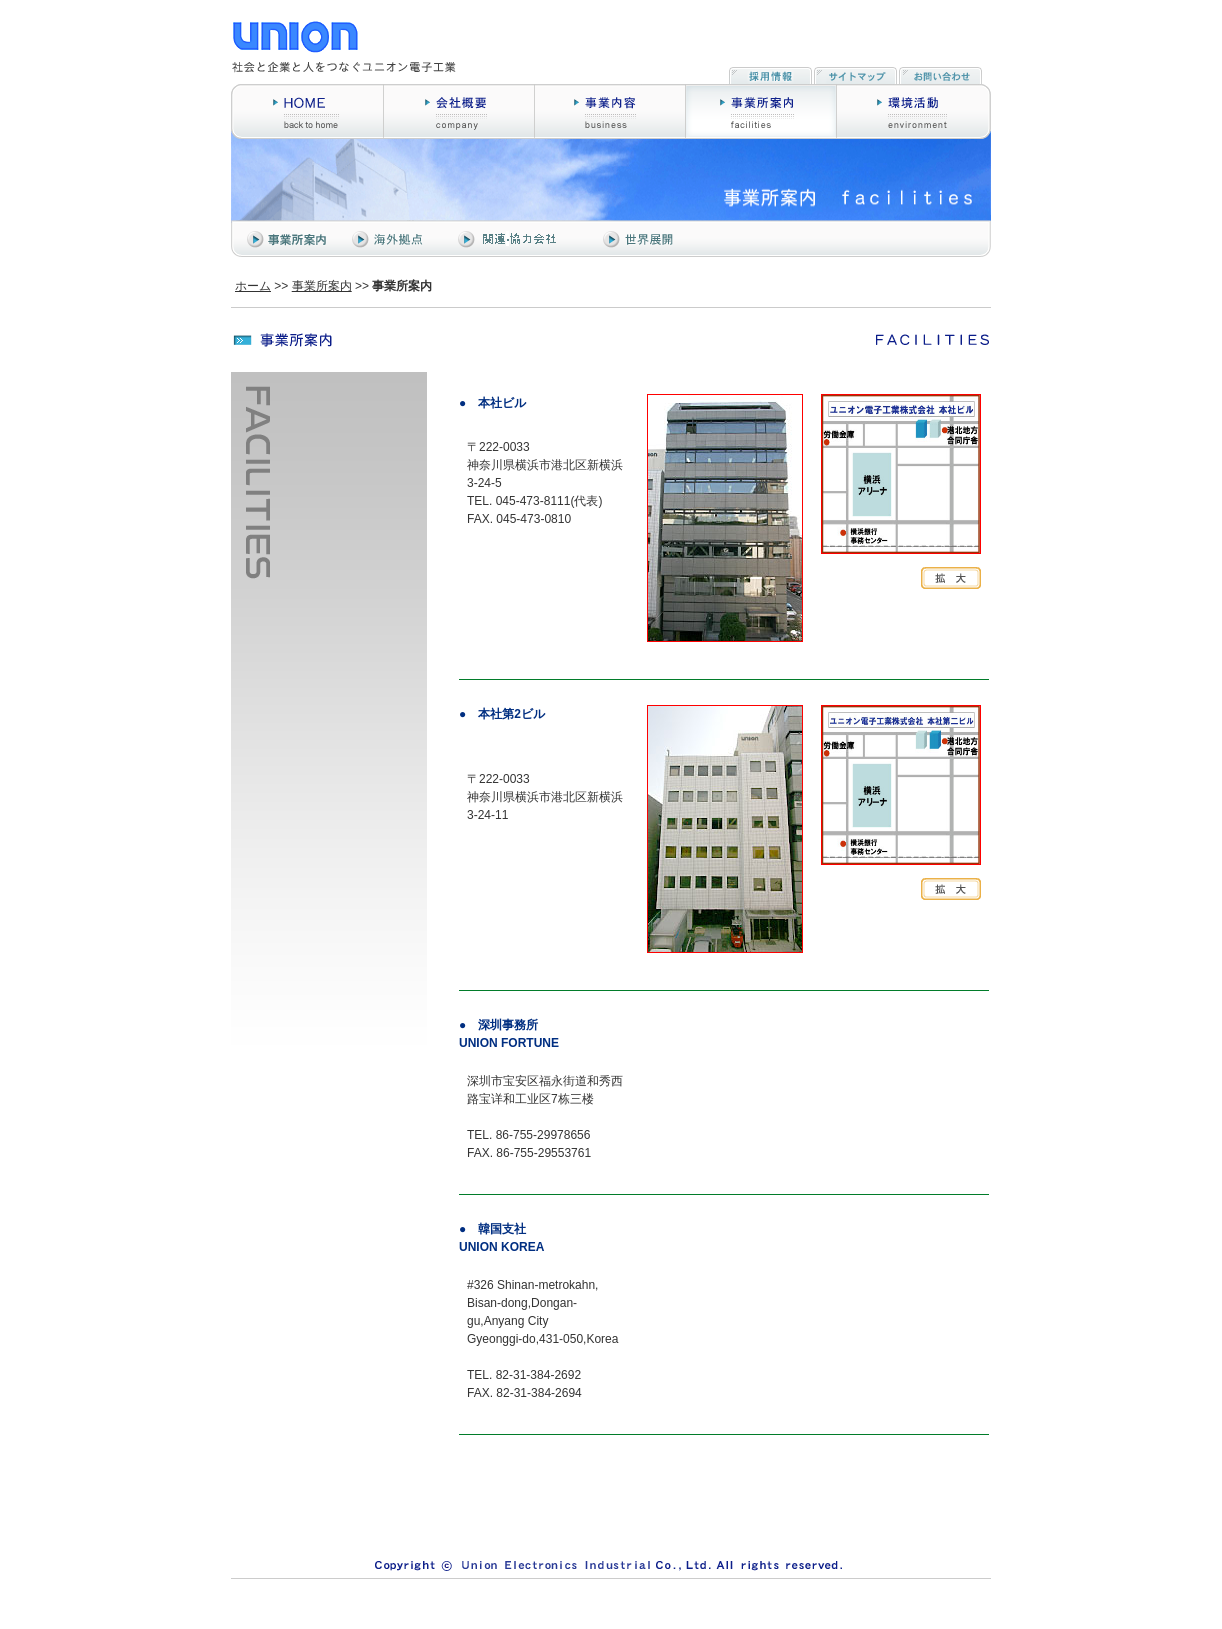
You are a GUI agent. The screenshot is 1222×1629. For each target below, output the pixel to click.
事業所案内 (322, 286)
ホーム (253, 286)
